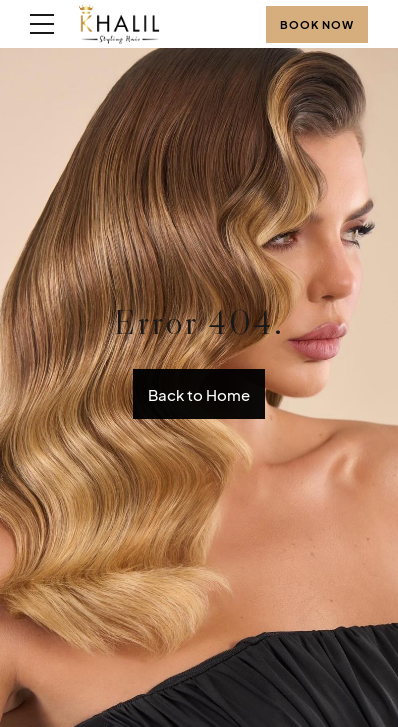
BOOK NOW (317, 24)
